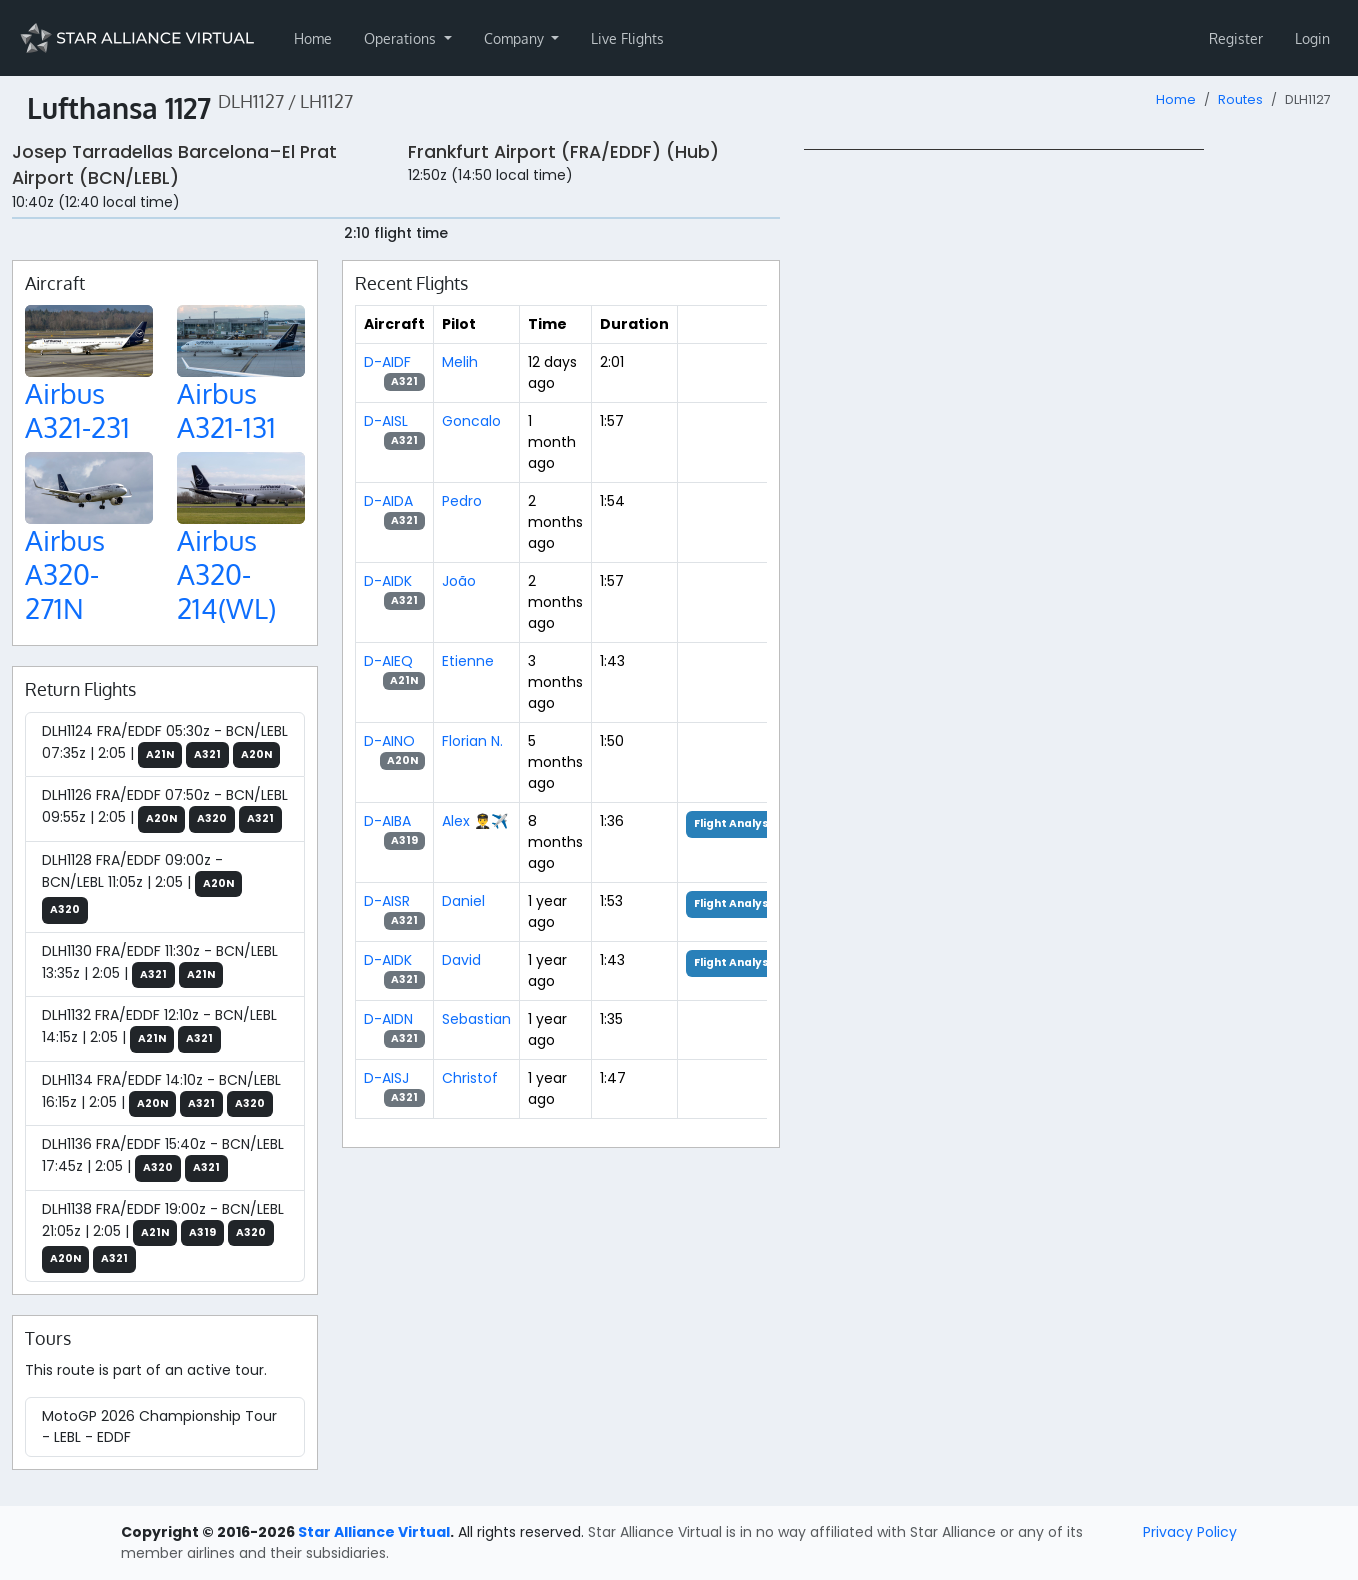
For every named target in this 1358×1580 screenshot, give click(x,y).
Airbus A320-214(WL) (226, 573)
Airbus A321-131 (226, 410)
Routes (1240, 99)
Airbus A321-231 (77, 410)
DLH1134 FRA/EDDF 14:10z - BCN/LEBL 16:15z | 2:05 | (161, 1094)
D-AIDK (388, 581)
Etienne (468, 661)
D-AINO (389, 741)
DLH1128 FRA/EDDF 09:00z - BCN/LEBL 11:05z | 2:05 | (142, 887)
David (461, 960)
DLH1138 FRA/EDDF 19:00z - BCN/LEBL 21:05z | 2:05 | (163, 1236)
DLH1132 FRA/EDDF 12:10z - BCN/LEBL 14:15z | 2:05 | (159, 1029)
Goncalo (471, 421)
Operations (402, 38)
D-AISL (386, 421)
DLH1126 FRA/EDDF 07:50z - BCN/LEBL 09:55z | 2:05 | (165, 809)
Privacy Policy (1190, 1532)
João (459, 581)
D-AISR (387, 901)
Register (1236, 38)
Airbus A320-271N (65, 573)
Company (516, 38)
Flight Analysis (736, 823)
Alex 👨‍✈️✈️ (475, 821)
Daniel (463, 901)
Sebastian (476, 1019)
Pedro (462, 501)
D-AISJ (386, 1078)
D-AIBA (387, 821)
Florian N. (472, 741)
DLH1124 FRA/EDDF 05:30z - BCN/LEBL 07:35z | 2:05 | (165, 745)
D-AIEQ (388, 661)
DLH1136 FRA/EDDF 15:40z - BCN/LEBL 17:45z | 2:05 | (163, 1158)
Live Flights (627, 38)
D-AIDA (388, 501)
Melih (460, 362)
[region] (1075, 449)
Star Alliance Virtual (374, 1532)
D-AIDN (388, 1019)
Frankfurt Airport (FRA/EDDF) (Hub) (563, 152)
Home (313, 38)
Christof (470, 1078)
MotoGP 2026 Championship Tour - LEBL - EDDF (159, 1426)
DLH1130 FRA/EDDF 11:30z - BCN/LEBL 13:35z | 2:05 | (160, 965)
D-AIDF (387, 362)
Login (1312, 38)
